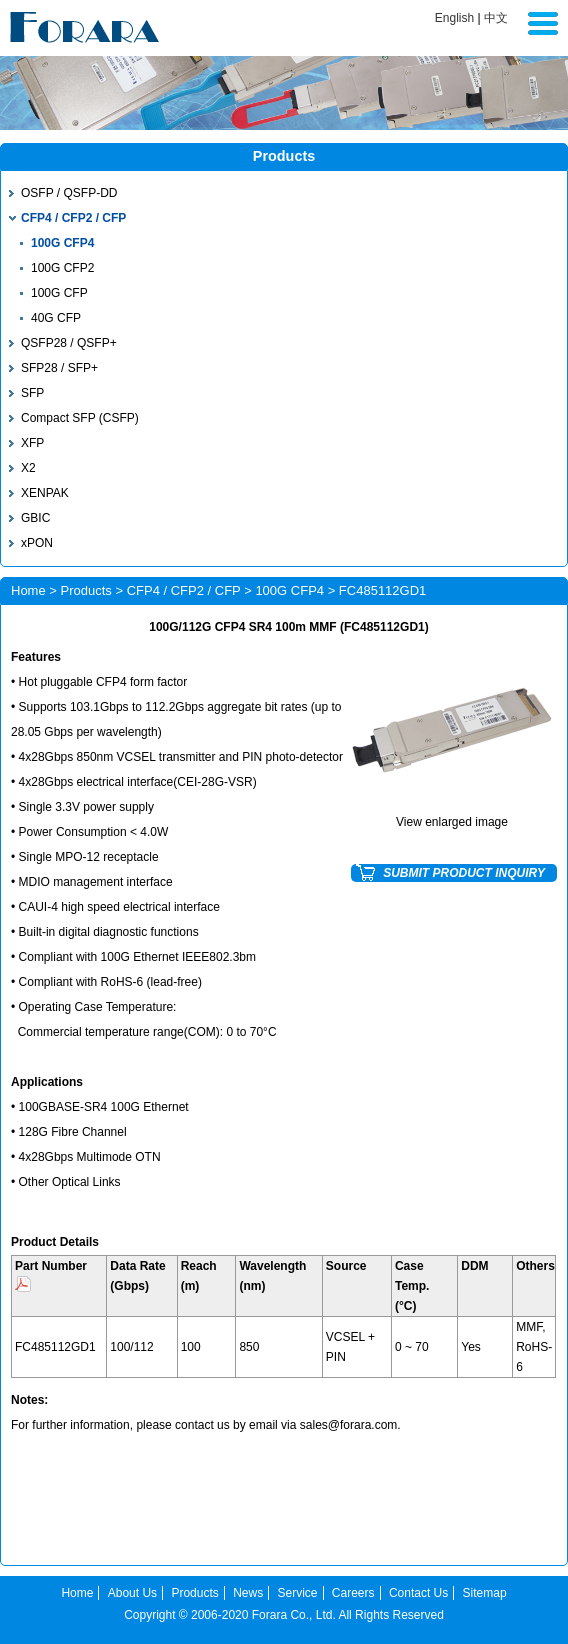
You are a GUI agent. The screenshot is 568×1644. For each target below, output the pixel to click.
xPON (37, 543)
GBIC (35, 518)
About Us (132, 1593)
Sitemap (485, 1593)
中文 (496, 18)
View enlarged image (452, 822)
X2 (28, 468)
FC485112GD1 (55, 1347)
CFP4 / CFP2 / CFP (73, 218)
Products (86, 590)
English (454, 18)
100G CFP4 (62, 243)
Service (298, 1593)
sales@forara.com (349, 1425)
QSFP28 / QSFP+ (69, 343)
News (248, 1593)
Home (28, 590)
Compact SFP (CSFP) (80, 418)
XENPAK (45, 493)
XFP (32, 443)
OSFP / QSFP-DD (69, 193)
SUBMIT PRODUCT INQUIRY (464, 873)
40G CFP (56, 318)
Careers (353, 1593)
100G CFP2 (62, 268)
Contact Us (418, 1593)
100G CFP (59, 293)
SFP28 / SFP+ (59, 368)
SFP (32, 393)
